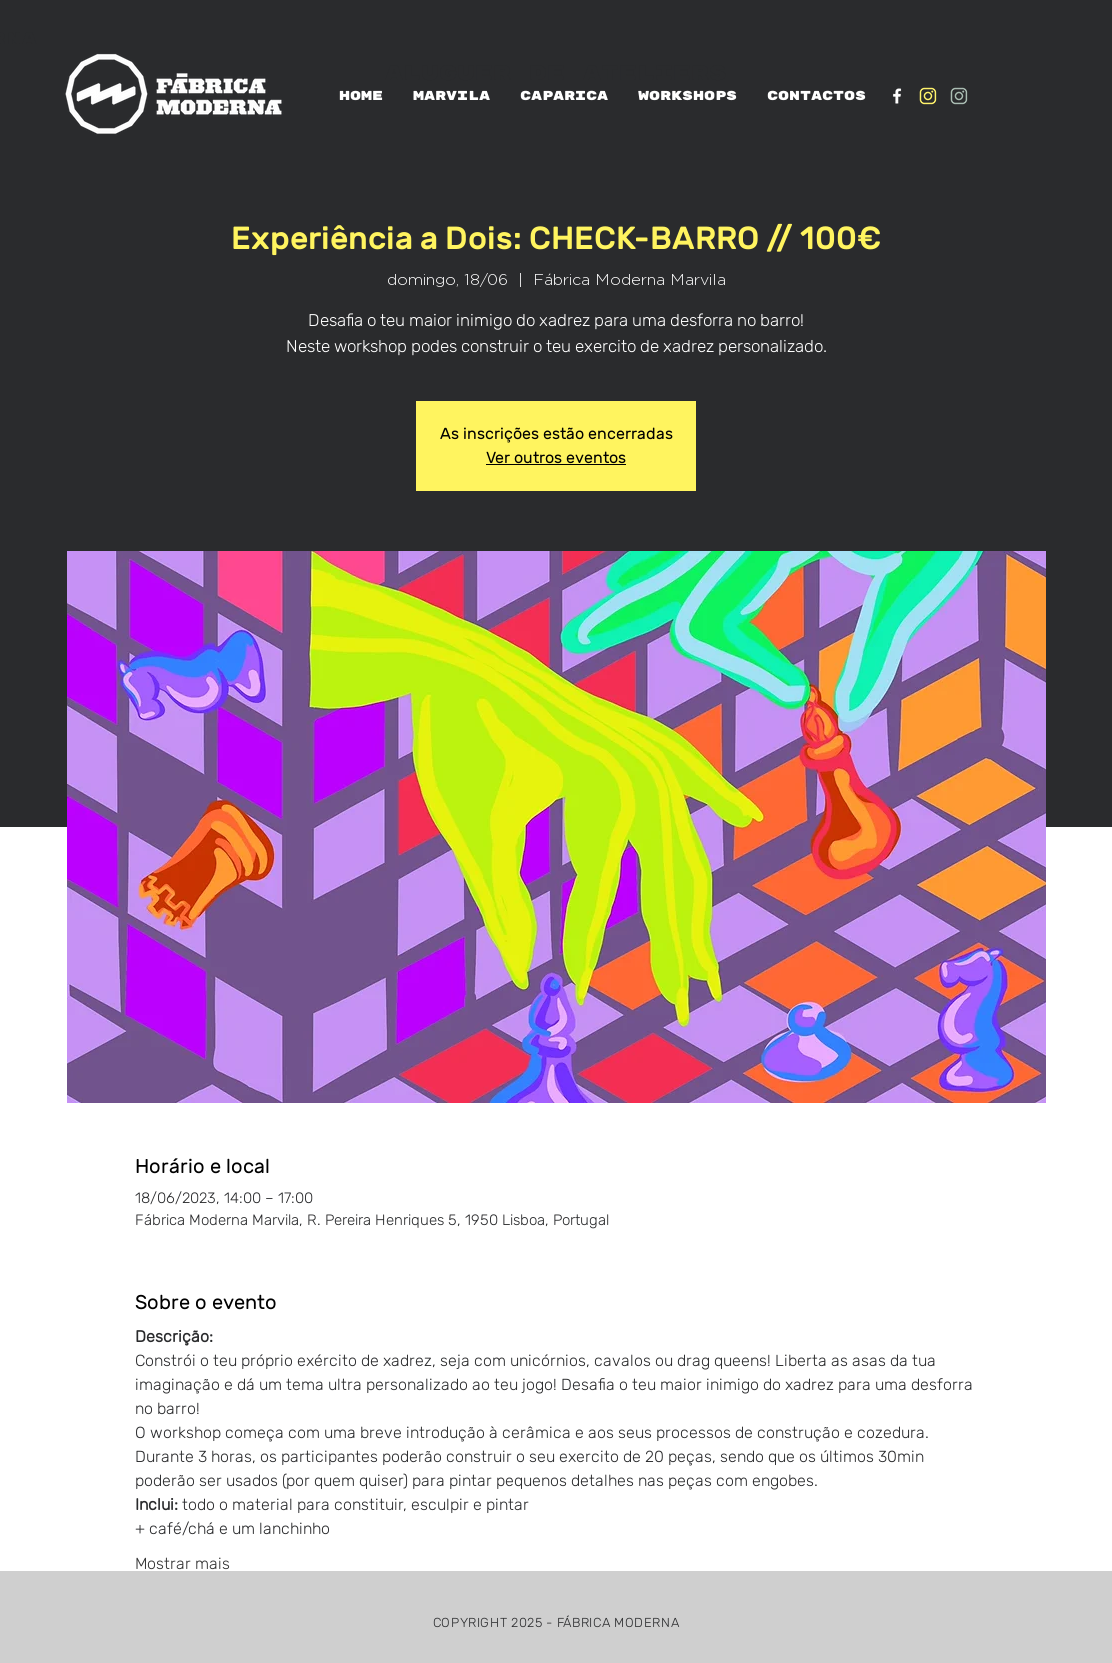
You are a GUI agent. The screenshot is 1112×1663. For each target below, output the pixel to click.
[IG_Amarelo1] (928, 96)
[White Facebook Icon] (897, 96)
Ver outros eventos (556, 457)
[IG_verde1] (959, 96)
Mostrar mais (182, 1563)
